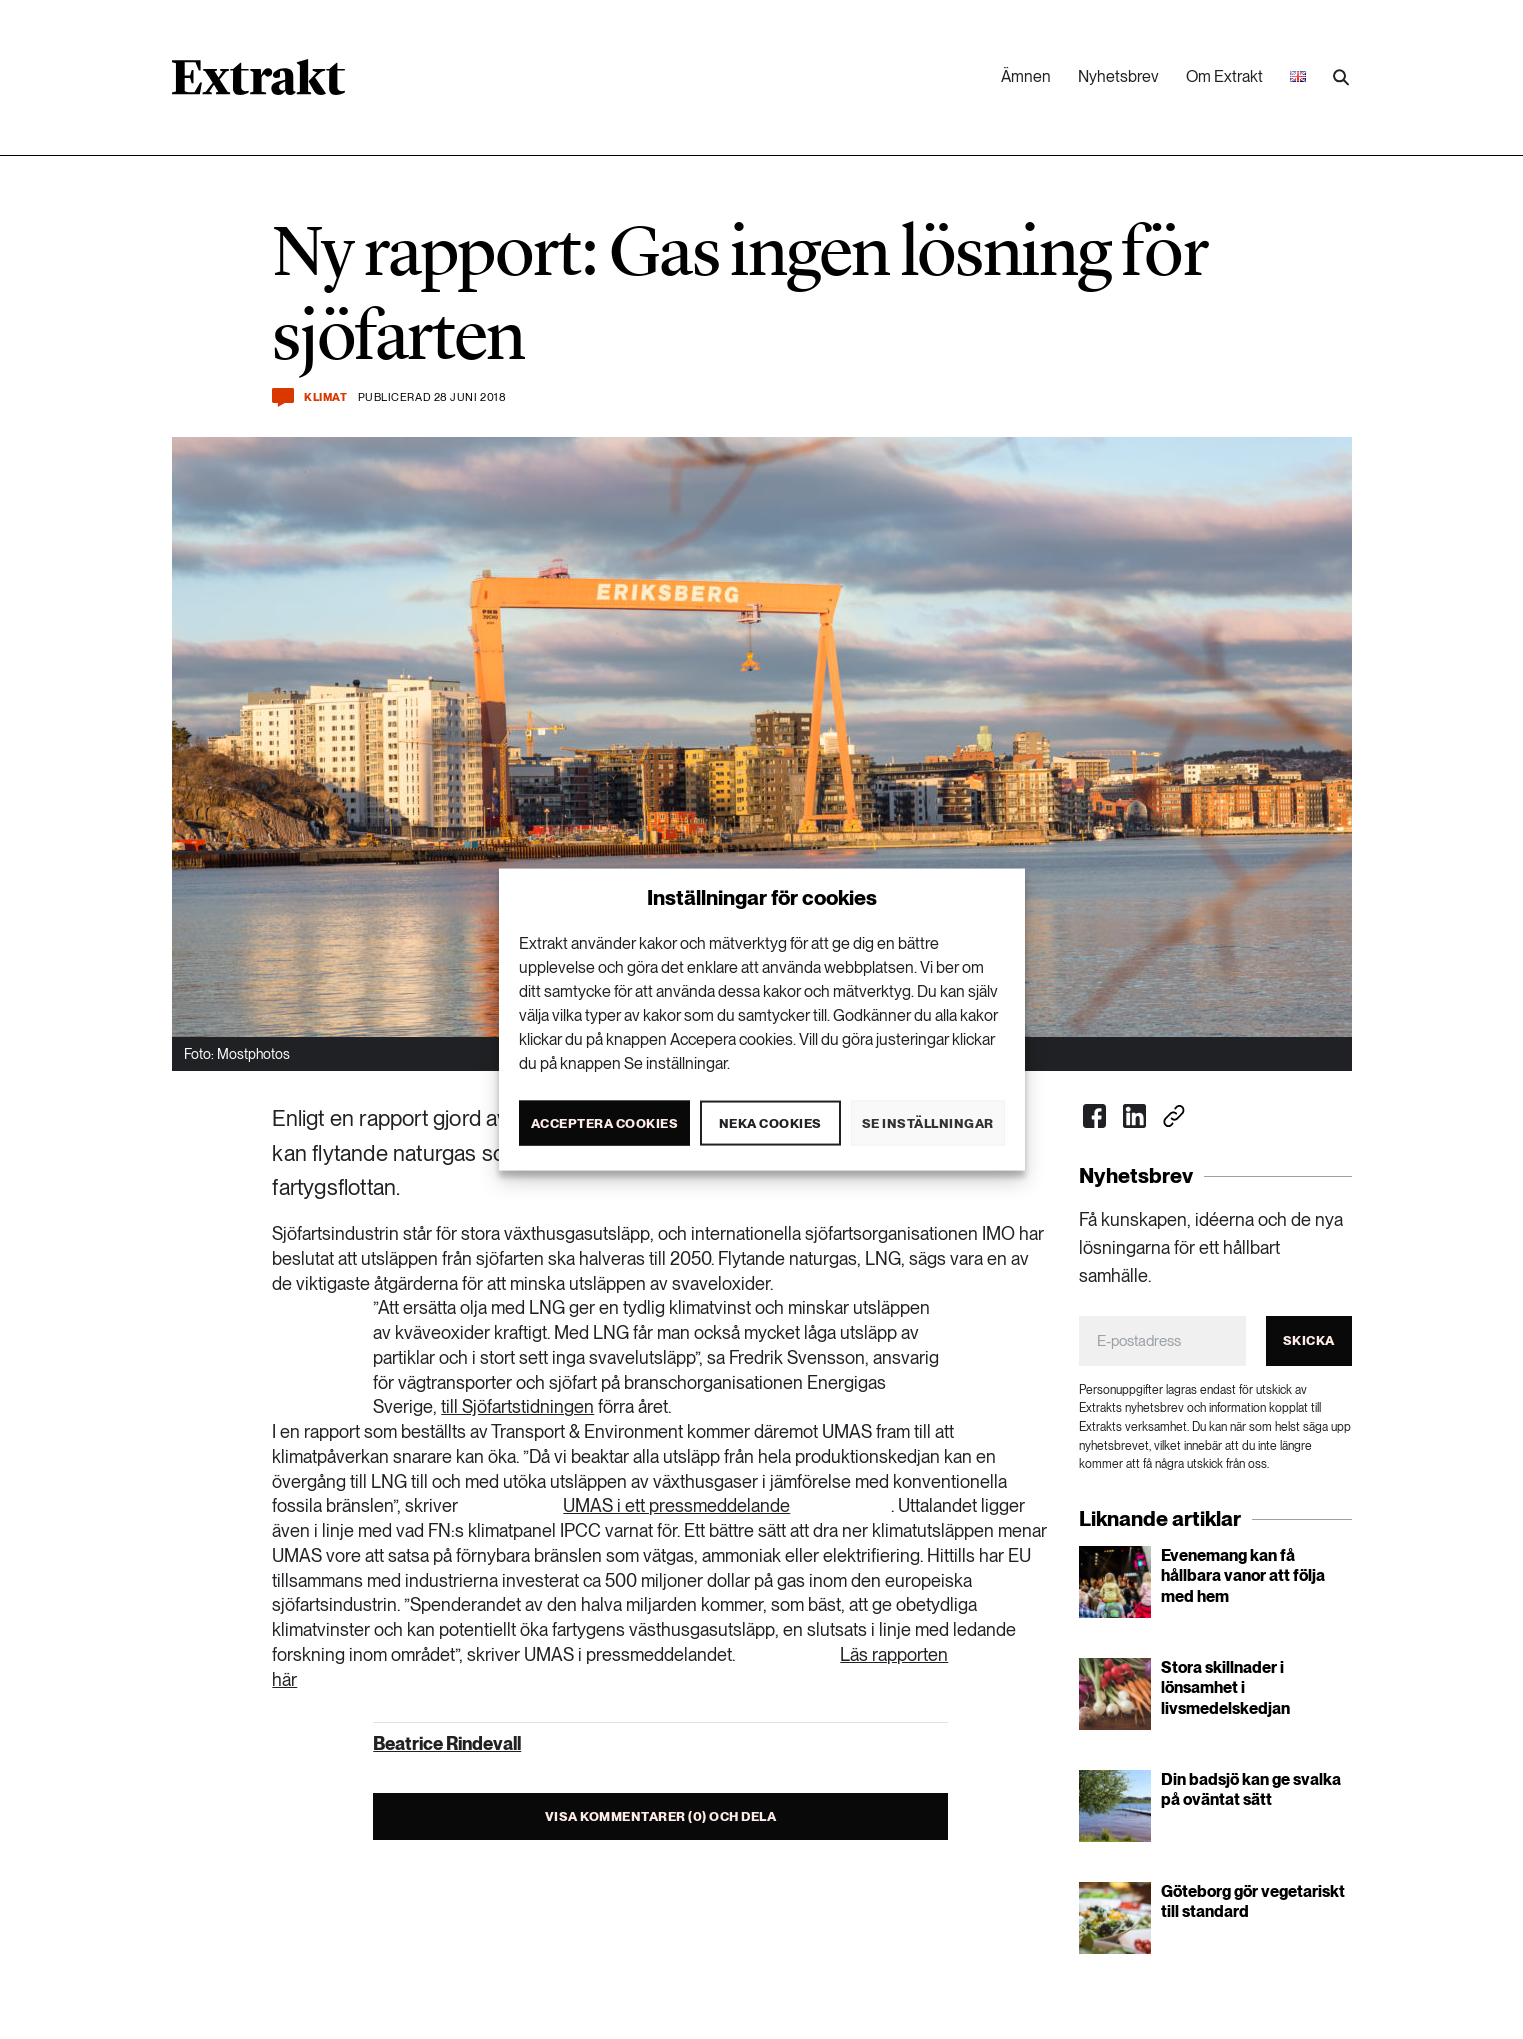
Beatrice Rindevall (447, 1743)
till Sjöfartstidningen (517, 1406)
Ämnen (1026, 76)
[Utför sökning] (1341, 78)
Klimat (325, 397)
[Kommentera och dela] (283, 397)
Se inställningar (928, 1122)
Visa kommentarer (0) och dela (661, 1816)
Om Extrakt (1224, 76)
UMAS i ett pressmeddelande (676, 1505)
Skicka (1309, 1340)
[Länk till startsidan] (258, 84)
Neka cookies (770, 1122)
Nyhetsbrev (1118, 76)
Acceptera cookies (605, 1122)
